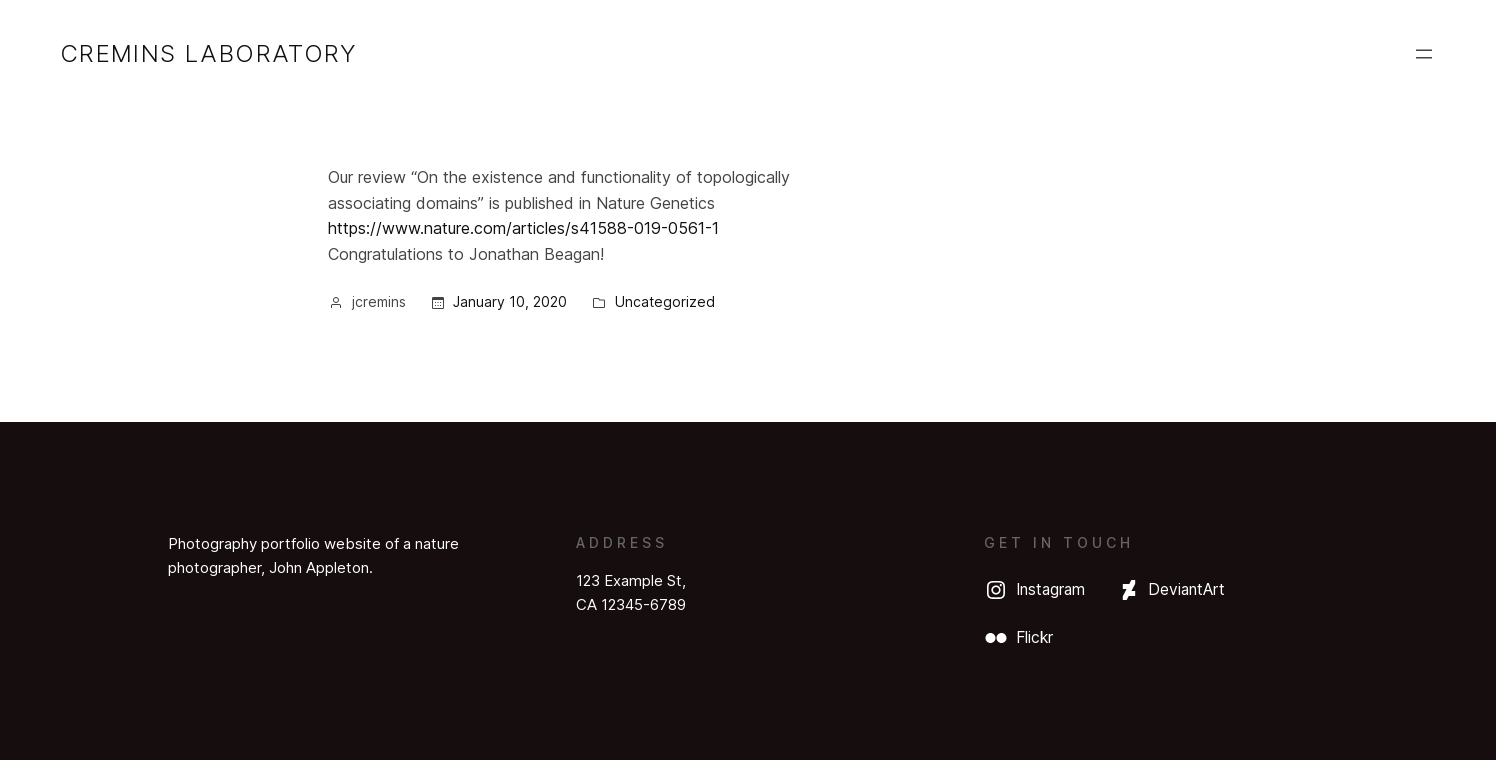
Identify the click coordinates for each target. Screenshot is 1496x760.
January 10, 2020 (510, 301)
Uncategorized (665, 301)
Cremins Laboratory (208, 53)
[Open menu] (1424, 54)
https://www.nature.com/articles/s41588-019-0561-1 (523, 228)
